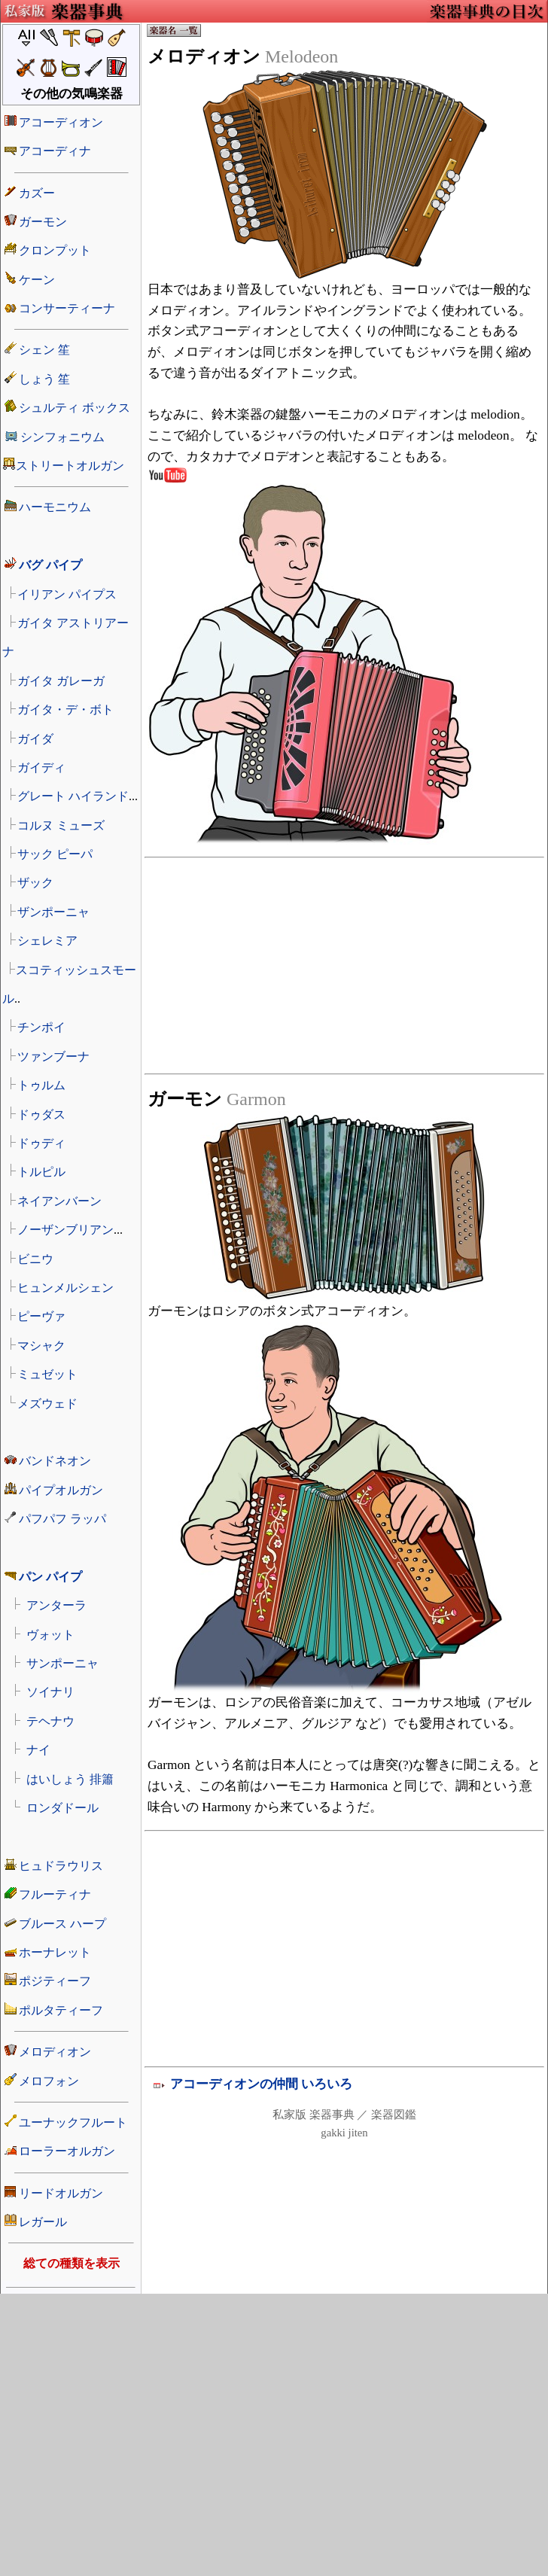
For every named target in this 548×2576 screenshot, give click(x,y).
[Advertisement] (248, 1011)
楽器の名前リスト (71, 1152)
